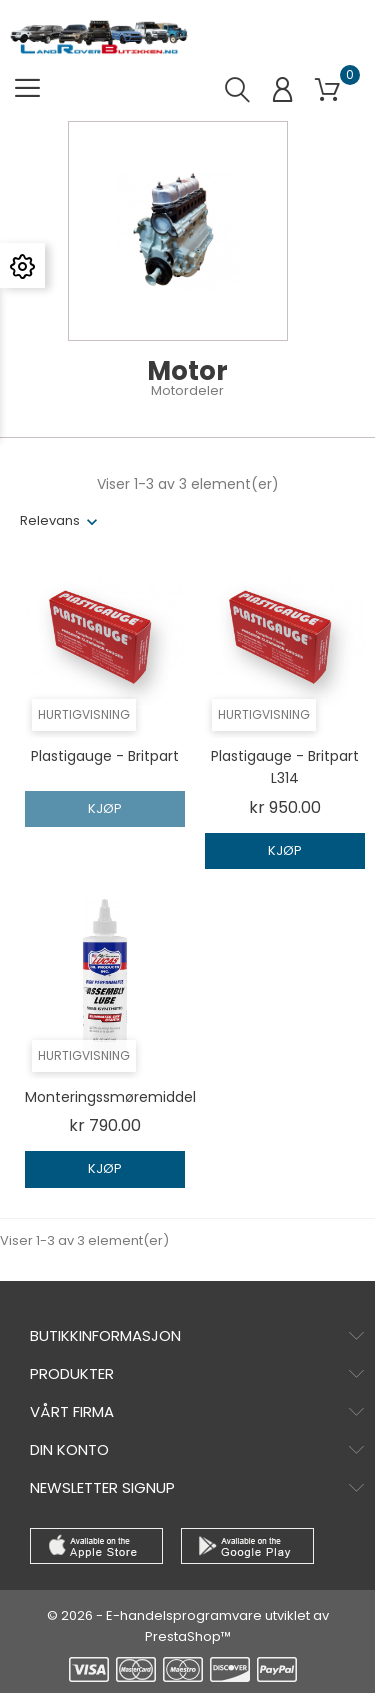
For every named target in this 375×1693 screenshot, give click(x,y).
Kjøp (105, 808)
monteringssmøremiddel (110, 1097)
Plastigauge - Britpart (105, 756)
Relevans (50, 520)
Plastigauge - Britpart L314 (285, 767)
